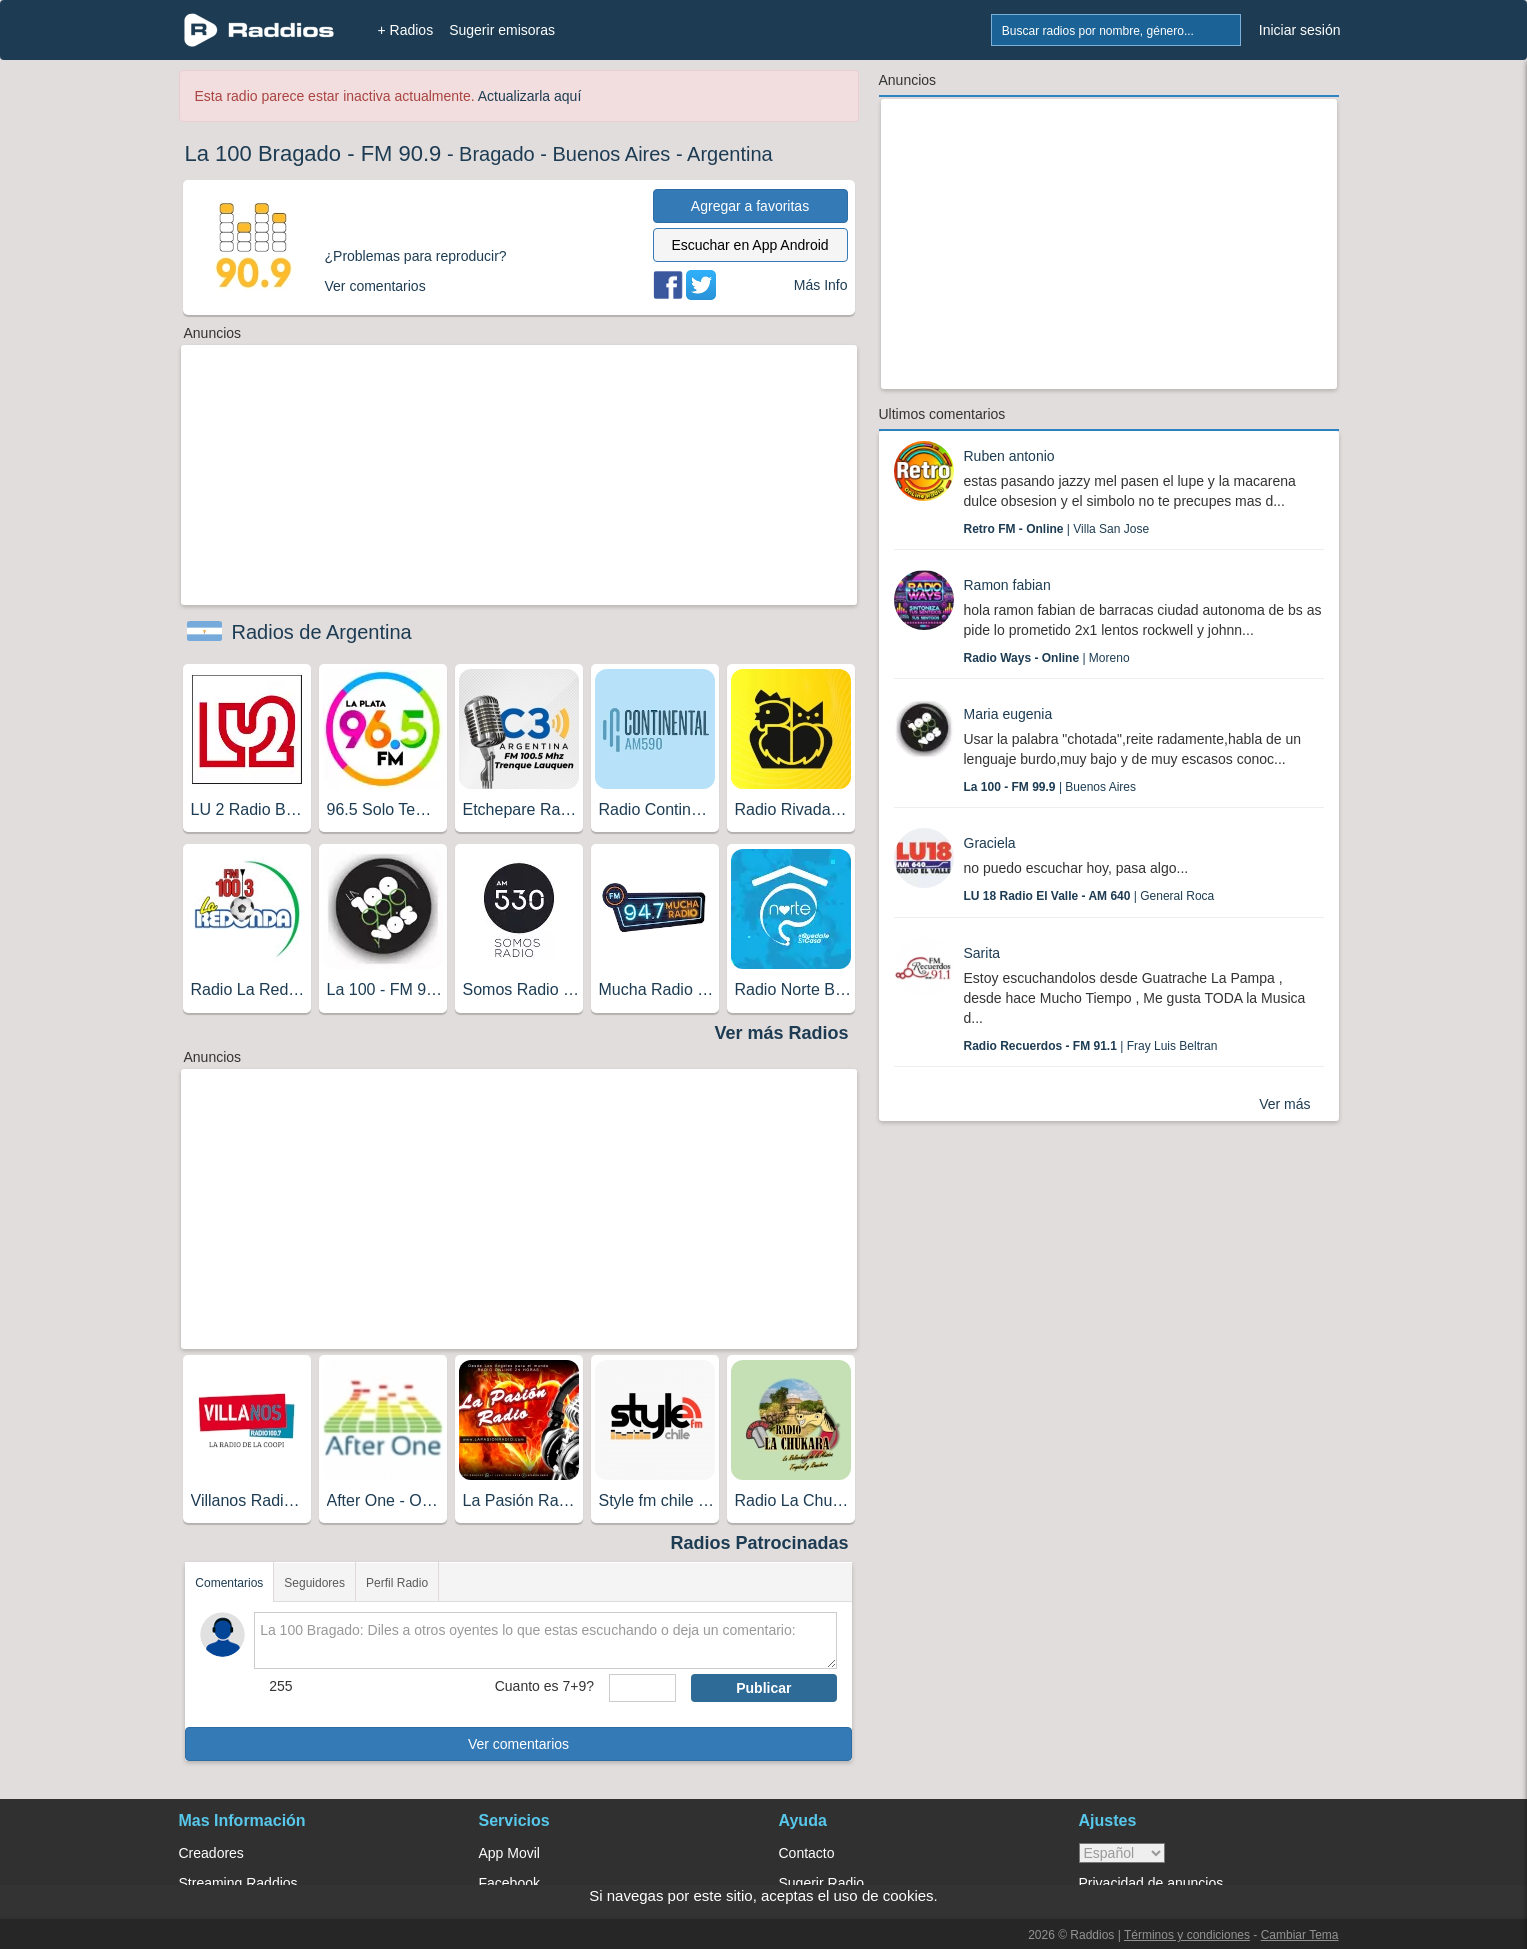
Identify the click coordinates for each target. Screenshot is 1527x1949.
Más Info (821, 285)
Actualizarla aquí (530, 96)
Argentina (730, 154)
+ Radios (406, 30)
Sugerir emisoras (502, 30)
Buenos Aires (612, 154)
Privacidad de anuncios (1151, 1883)
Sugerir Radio (822, 1883)
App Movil (509, 1853)
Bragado (497, 154)
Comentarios (229, 1583)
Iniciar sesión (1300, 30)
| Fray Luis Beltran (1091, 1046)
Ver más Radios (781, 1033)
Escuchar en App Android (749, 245)
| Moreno (1047, 658)
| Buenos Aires (1050, 787)
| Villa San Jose (1057, 529)
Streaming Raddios (238, 1883)
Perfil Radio (397, 1583)
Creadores (211, 1853)
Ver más (1284, 1104)
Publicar (763, 1688)
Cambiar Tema (1300, 1935)
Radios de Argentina (322, 632)
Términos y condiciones (1187, 1935)
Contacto (807, 1853)
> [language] (1122, 1853)
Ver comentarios (518, 1744)
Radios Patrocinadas (759, 1543)
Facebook (509, 1883)
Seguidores (314, 1583)
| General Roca (1089, 896)
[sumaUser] (642, 1688)
